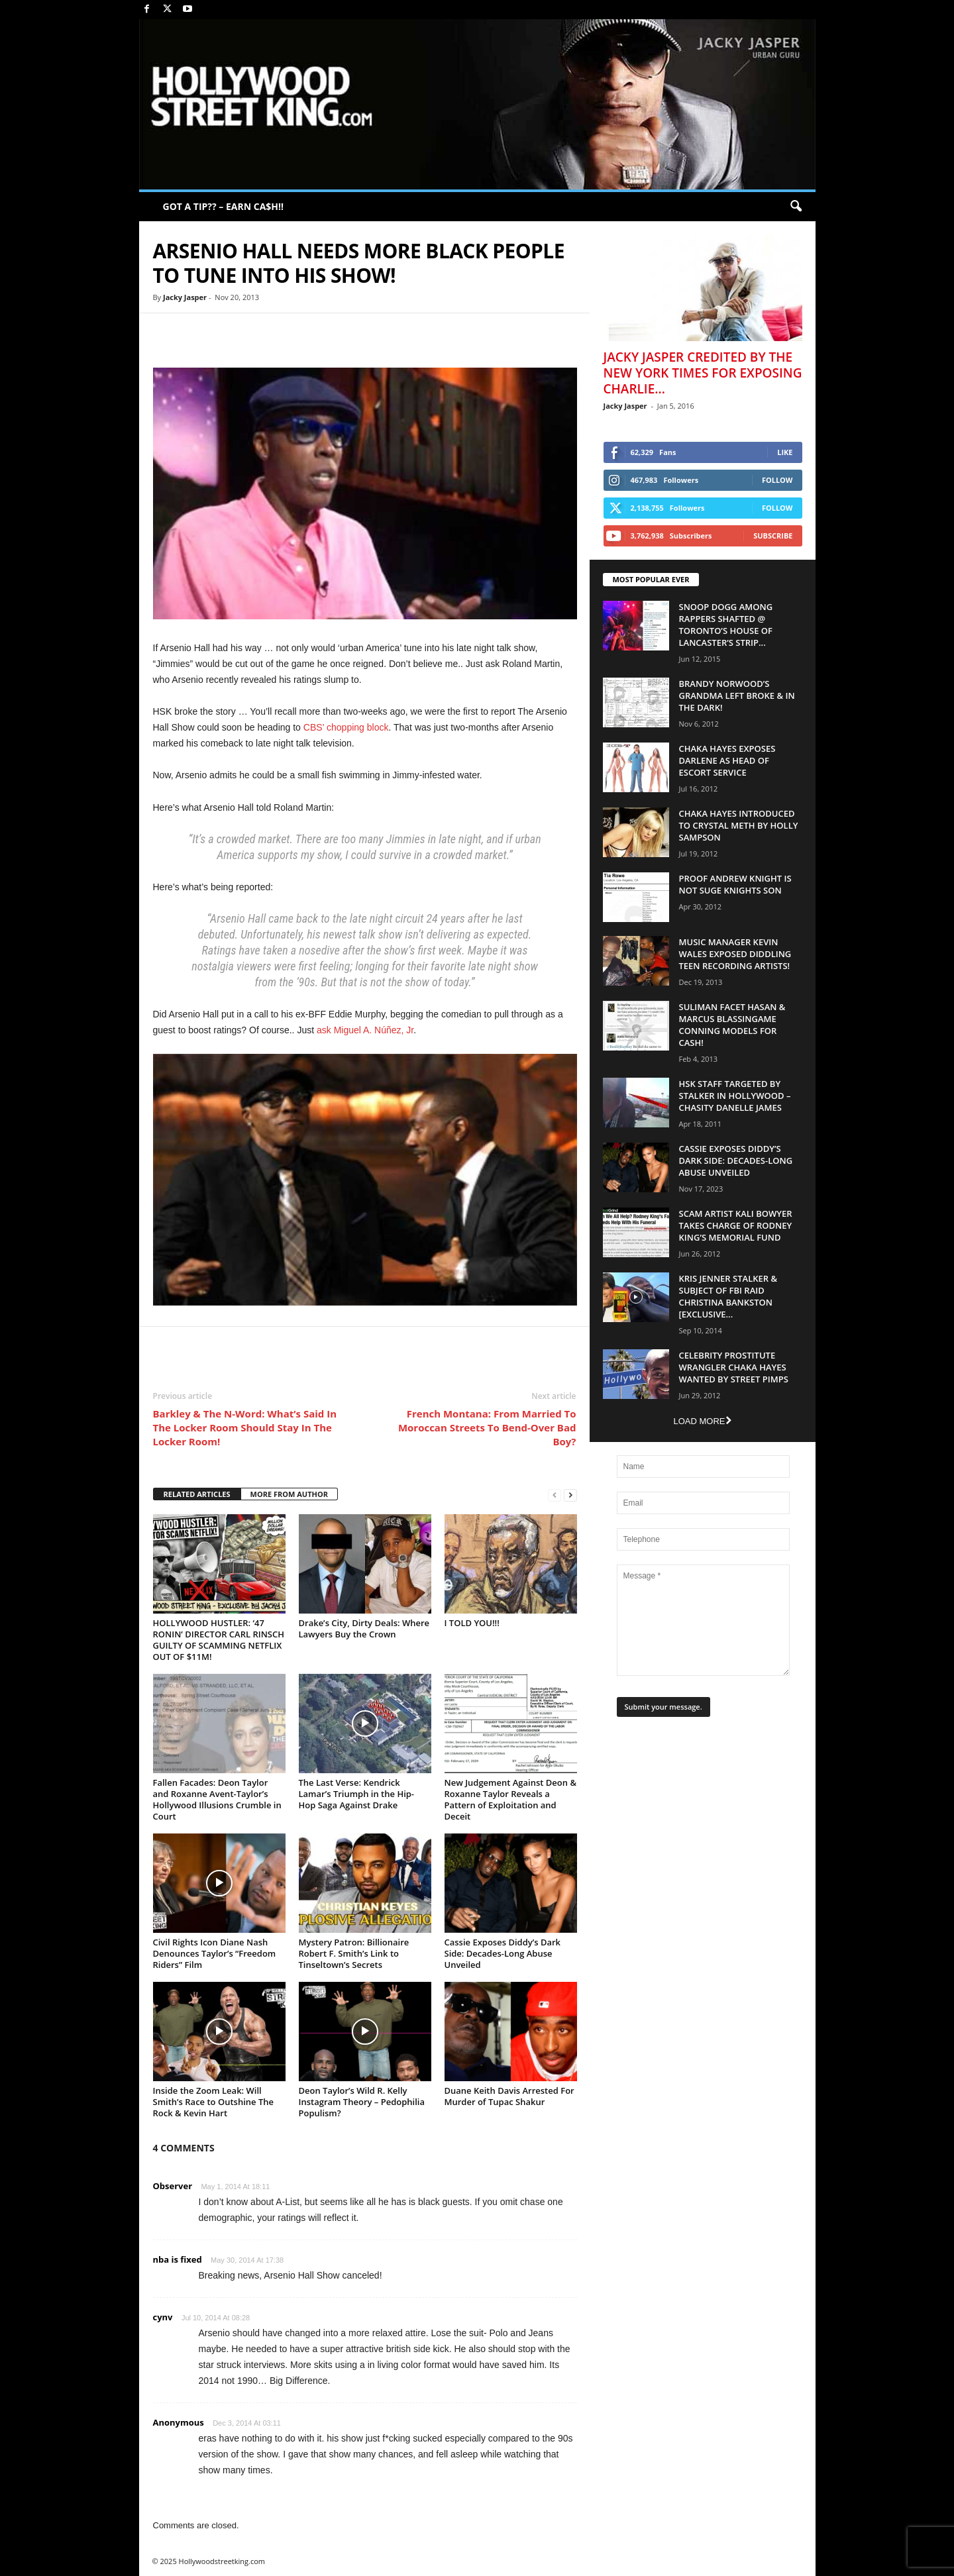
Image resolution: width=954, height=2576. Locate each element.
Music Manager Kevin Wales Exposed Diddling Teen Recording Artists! (735, 954)
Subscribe (772, 536)
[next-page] (570, 1495)
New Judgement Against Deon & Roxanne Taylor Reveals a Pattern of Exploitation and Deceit (511, 1799)
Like (784, 452)
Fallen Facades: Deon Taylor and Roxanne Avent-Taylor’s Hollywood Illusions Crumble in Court (217, 1799)
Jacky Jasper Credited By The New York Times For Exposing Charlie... (703, 372)
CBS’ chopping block (346, 727)
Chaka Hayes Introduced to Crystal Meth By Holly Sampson (738, 825)
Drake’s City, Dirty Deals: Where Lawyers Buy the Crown (364, 1628)
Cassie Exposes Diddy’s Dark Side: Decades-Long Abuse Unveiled (503, 1953)
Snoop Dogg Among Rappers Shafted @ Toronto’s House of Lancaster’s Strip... (726, 624)
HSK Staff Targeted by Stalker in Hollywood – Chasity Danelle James (735, 1095)
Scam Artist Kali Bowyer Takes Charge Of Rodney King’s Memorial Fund (735, 1225)
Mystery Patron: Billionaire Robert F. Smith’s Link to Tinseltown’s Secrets (354, 1953)
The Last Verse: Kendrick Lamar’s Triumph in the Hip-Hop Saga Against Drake (357, 1794)
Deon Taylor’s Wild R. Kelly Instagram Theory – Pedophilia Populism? (362, 2102)
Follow (777, 480)
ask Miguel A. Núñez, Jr (365, 1030)
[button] (795, 206)
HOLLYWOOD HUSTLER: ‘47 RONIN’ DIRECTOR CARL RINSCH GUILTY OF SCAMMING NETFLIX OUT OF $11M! (219, 1640)
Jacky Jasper (185, 297)
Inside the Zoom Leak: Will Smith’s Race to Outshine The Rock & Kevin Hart (213, 2102)
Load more (702, 1421)
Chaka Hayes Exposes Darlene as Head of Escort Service (727, 760)
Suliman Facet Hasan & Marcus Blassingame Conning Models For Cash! (732, 1025)
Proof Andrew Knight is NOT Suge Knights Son (735, 884)
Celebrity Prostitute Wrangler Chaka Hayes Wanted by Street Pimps (733, 1367)
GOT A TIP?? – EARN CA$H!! (223, 206)
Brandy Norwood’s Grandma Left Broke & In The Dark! (737, 695)
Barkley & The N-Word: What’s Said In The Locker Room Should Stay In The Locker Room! (245, 1427)
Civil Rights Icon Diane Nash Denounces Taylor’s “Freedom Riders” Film (214, 1953)
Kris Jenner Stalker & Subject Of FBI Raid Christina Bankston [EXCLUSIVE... (728, 1296)
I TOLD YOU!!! (472, 1623)
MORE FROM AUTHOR (289, 1494)
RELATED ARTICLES (197, 1494)
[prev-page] (554, 1495)
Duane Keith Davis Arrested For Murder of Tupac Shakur (509, 2096)
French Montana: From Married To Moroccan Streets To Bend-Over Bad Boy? (487, 1427)
